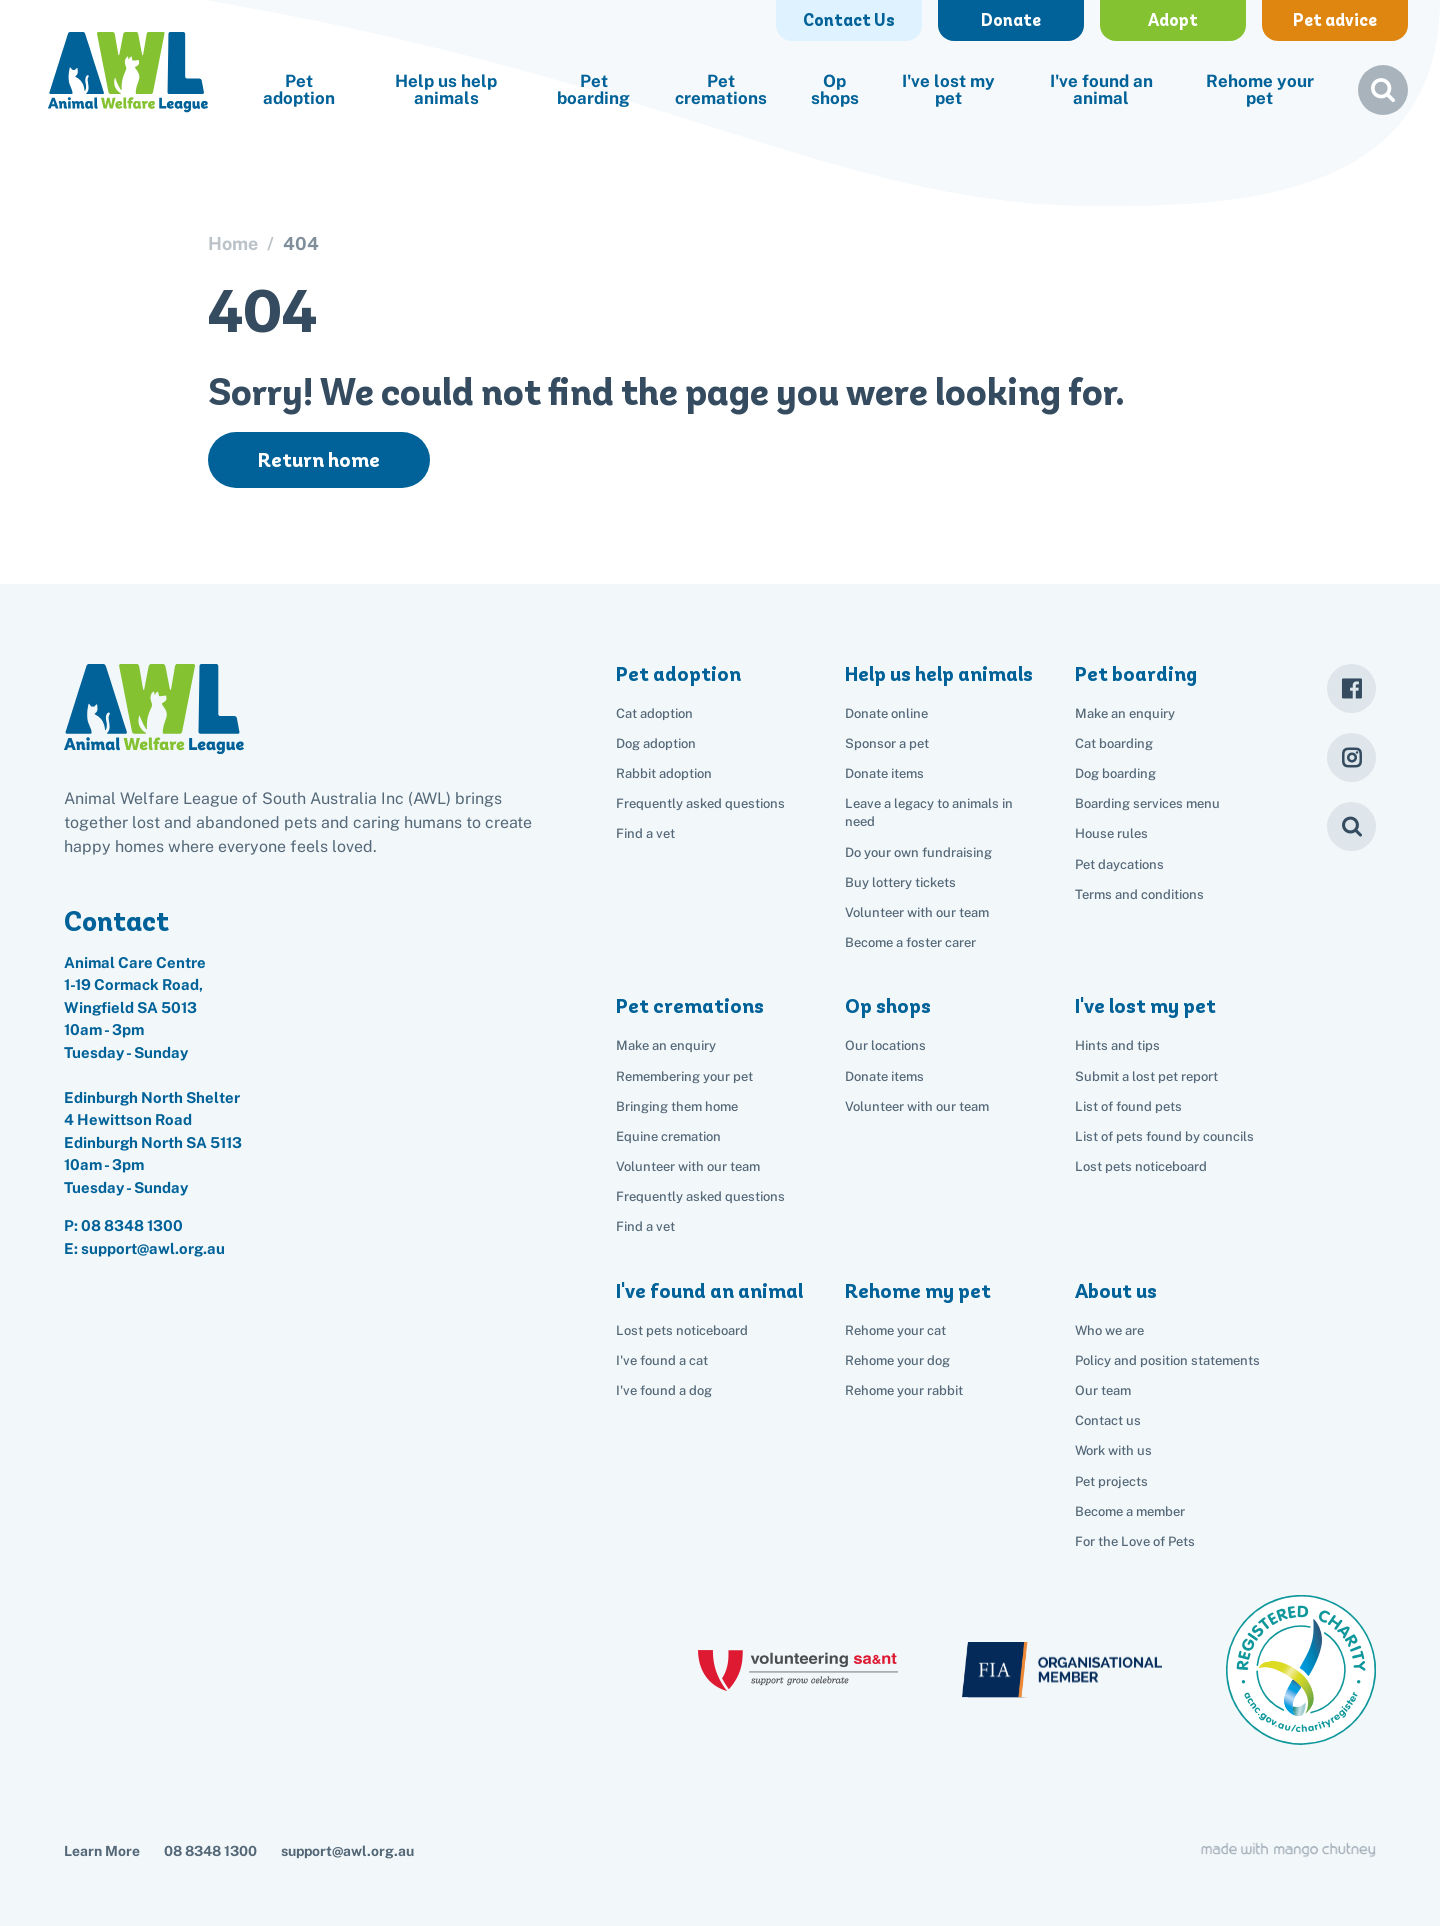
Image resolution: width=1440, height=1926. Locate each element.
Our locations (885, 1045)
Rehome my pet (918, 1291)
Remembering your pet (684, 1076)
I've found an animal (1101, 89)
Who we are (1109, 1330)
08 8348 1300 (132, 1225)
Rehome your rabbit (904, 1390)
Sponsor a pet (887, 743)
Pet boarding (593, 89)
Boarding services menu (1147, 803)
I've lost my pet (948, 89)
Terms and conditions (1139, 894)
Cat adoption (654, 713)
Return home (319, 460)
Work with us (1113, 1450)
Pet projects (1111, 1481)
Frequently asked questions (700, 803)
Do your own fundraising (918, 852)
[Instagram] (1351, 757)
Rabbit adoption (664, 773)
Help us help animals (446, 89)
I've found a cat (662, 1360)
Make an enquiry (1125, 713)
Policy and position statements (1167, 1360)
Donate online (886, 713)
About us (1116, 1291)
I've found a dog (664, 1390)
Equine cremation (668, 1136)
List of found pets (1128, 1106)
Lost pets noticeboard (1141, 1166)
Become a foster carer (910, 942)
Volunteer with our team (917, 912)
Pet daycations (1119, 864)
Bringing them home (677, 1106)
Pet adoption (299, 89)
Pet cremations (721, 89)
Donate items (884, 773)
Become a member (1130, 1511)
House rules (1111, 833)
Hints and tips (1117, 1045)
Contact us (1108, 1420)
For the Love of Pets (1135, 1541)
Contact (116, 921)
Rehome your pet (1260, 89)
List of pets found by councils (1164, 1136)
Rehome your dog (897, 1360)
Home (233, 244)
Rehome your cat (895, 1330)
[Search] (1351, 826)
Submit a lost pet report (1146, 1076)
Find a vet (645, 833)
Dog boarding (1115, 773)
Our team (1103, 1390)
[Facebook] (1351, 688)
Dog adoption (656, 743)
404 (301, 244)
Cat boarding (1114, 743)
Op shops (835, 89)
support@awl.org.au (347, 1851)
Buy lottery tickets (900, 882)
